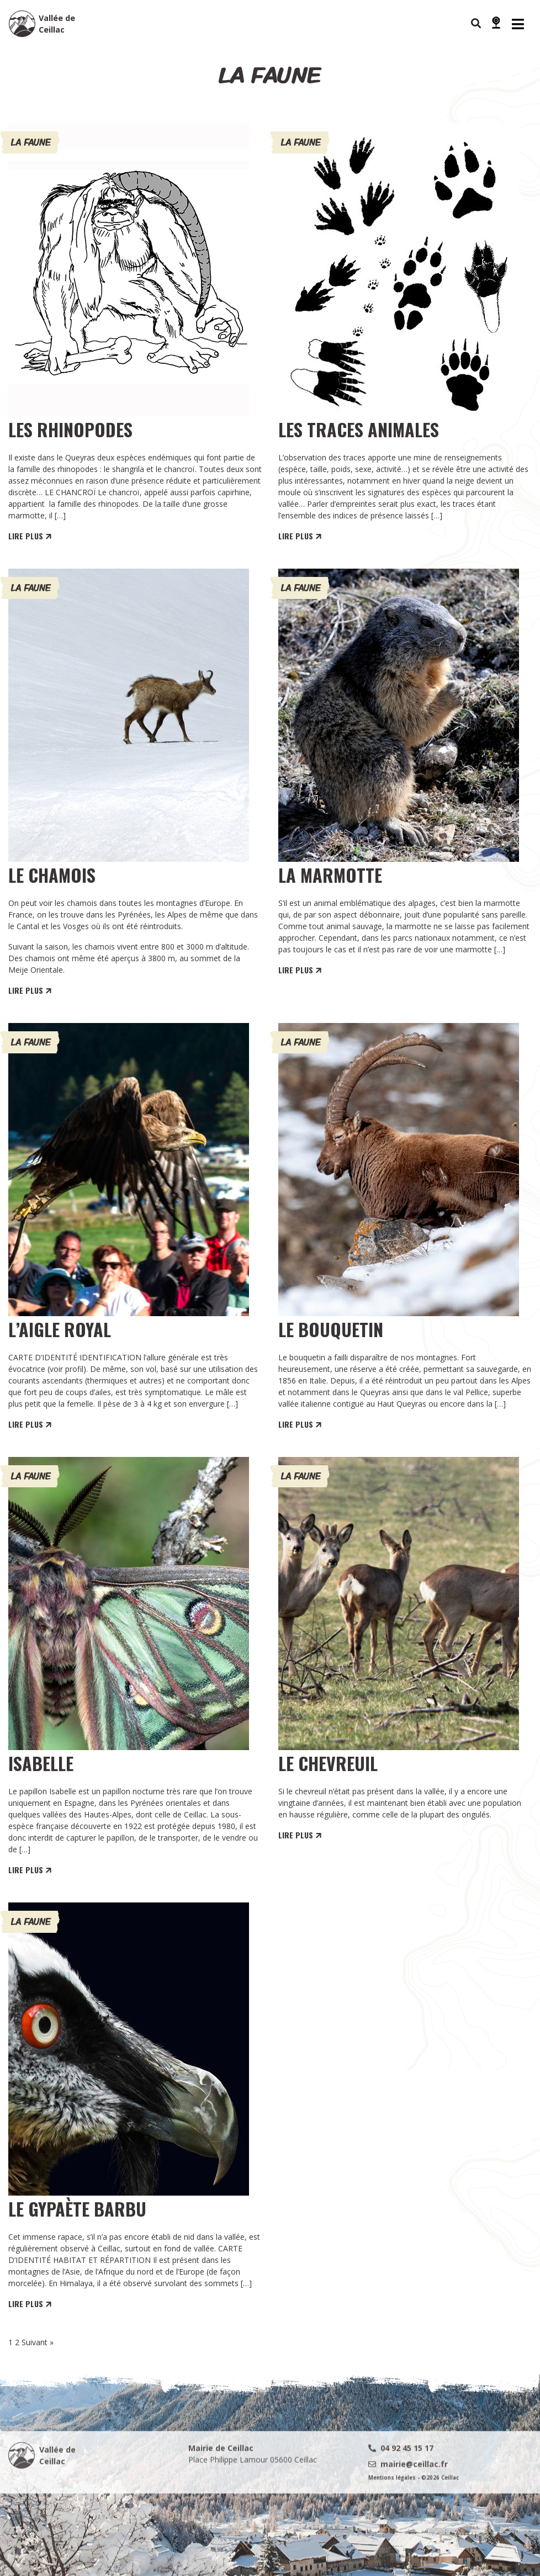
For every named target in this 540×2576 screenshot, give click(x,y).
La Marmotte (330, 875)
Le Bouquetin (330, 1329)
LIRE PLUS (31, 536)
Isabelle (40, 1763)
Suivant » (38, 2342)
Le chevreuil (328, 1763)
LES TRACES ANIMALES (358, 429)
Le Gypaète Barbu (77, 2209)
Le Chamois (52, 875)
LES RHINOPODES (70, 429)
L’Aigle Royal (59, 1329)
